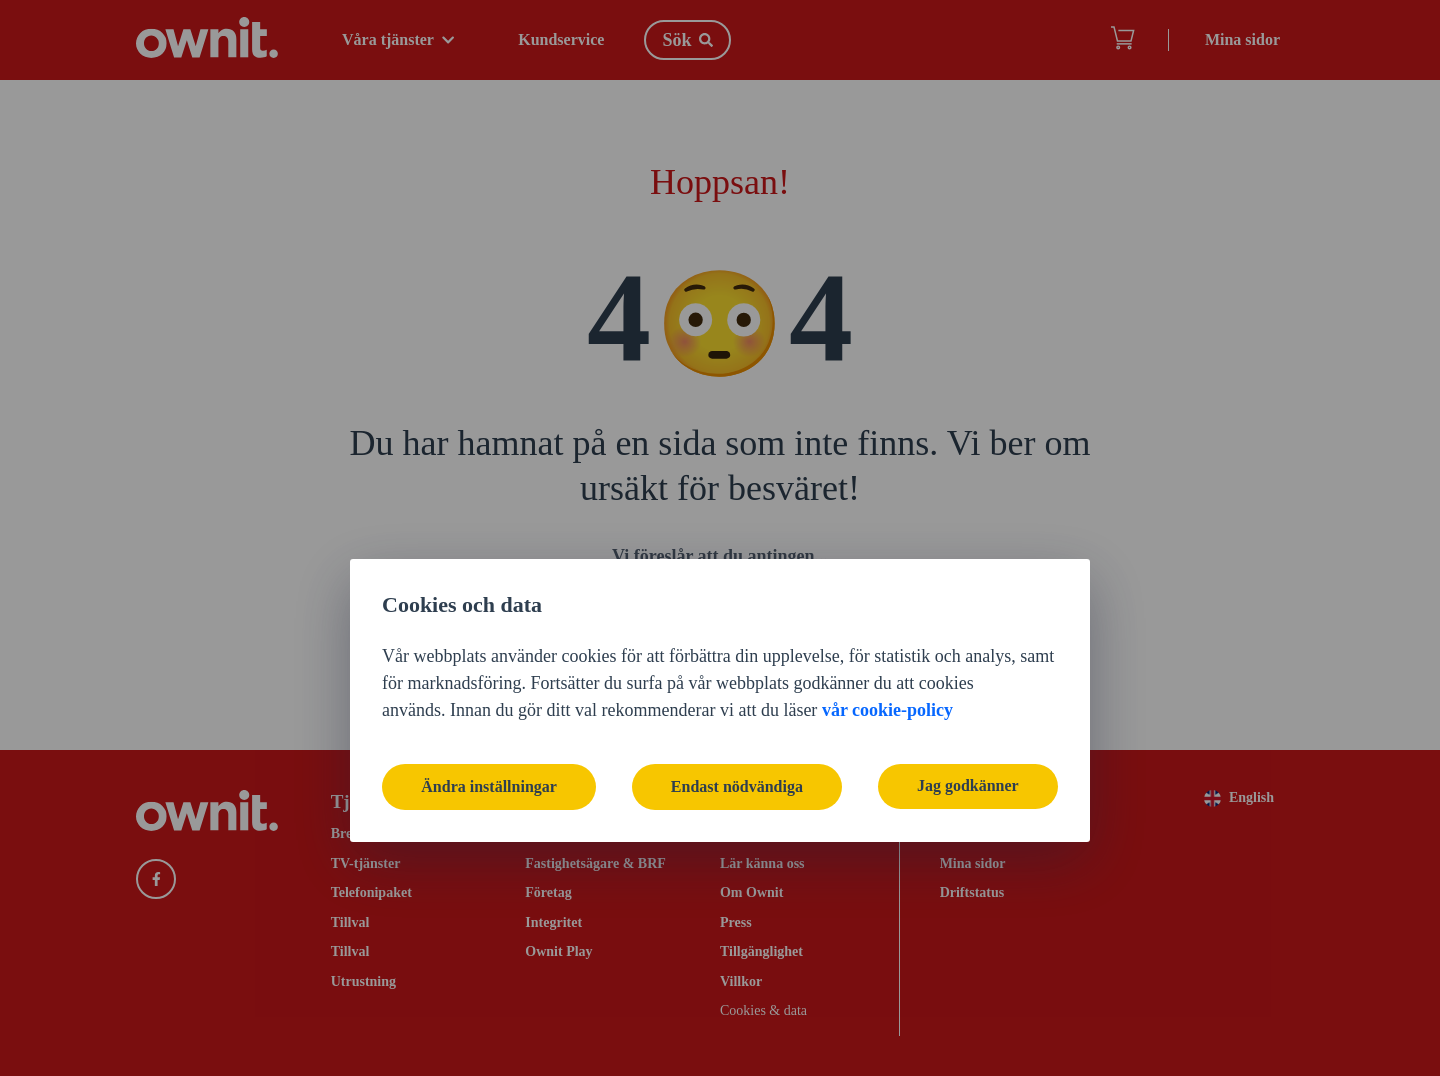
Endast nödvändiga (737, 623)
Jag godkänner (967, 623)
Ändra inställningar (490, 623)
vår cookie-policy (887, 547)
